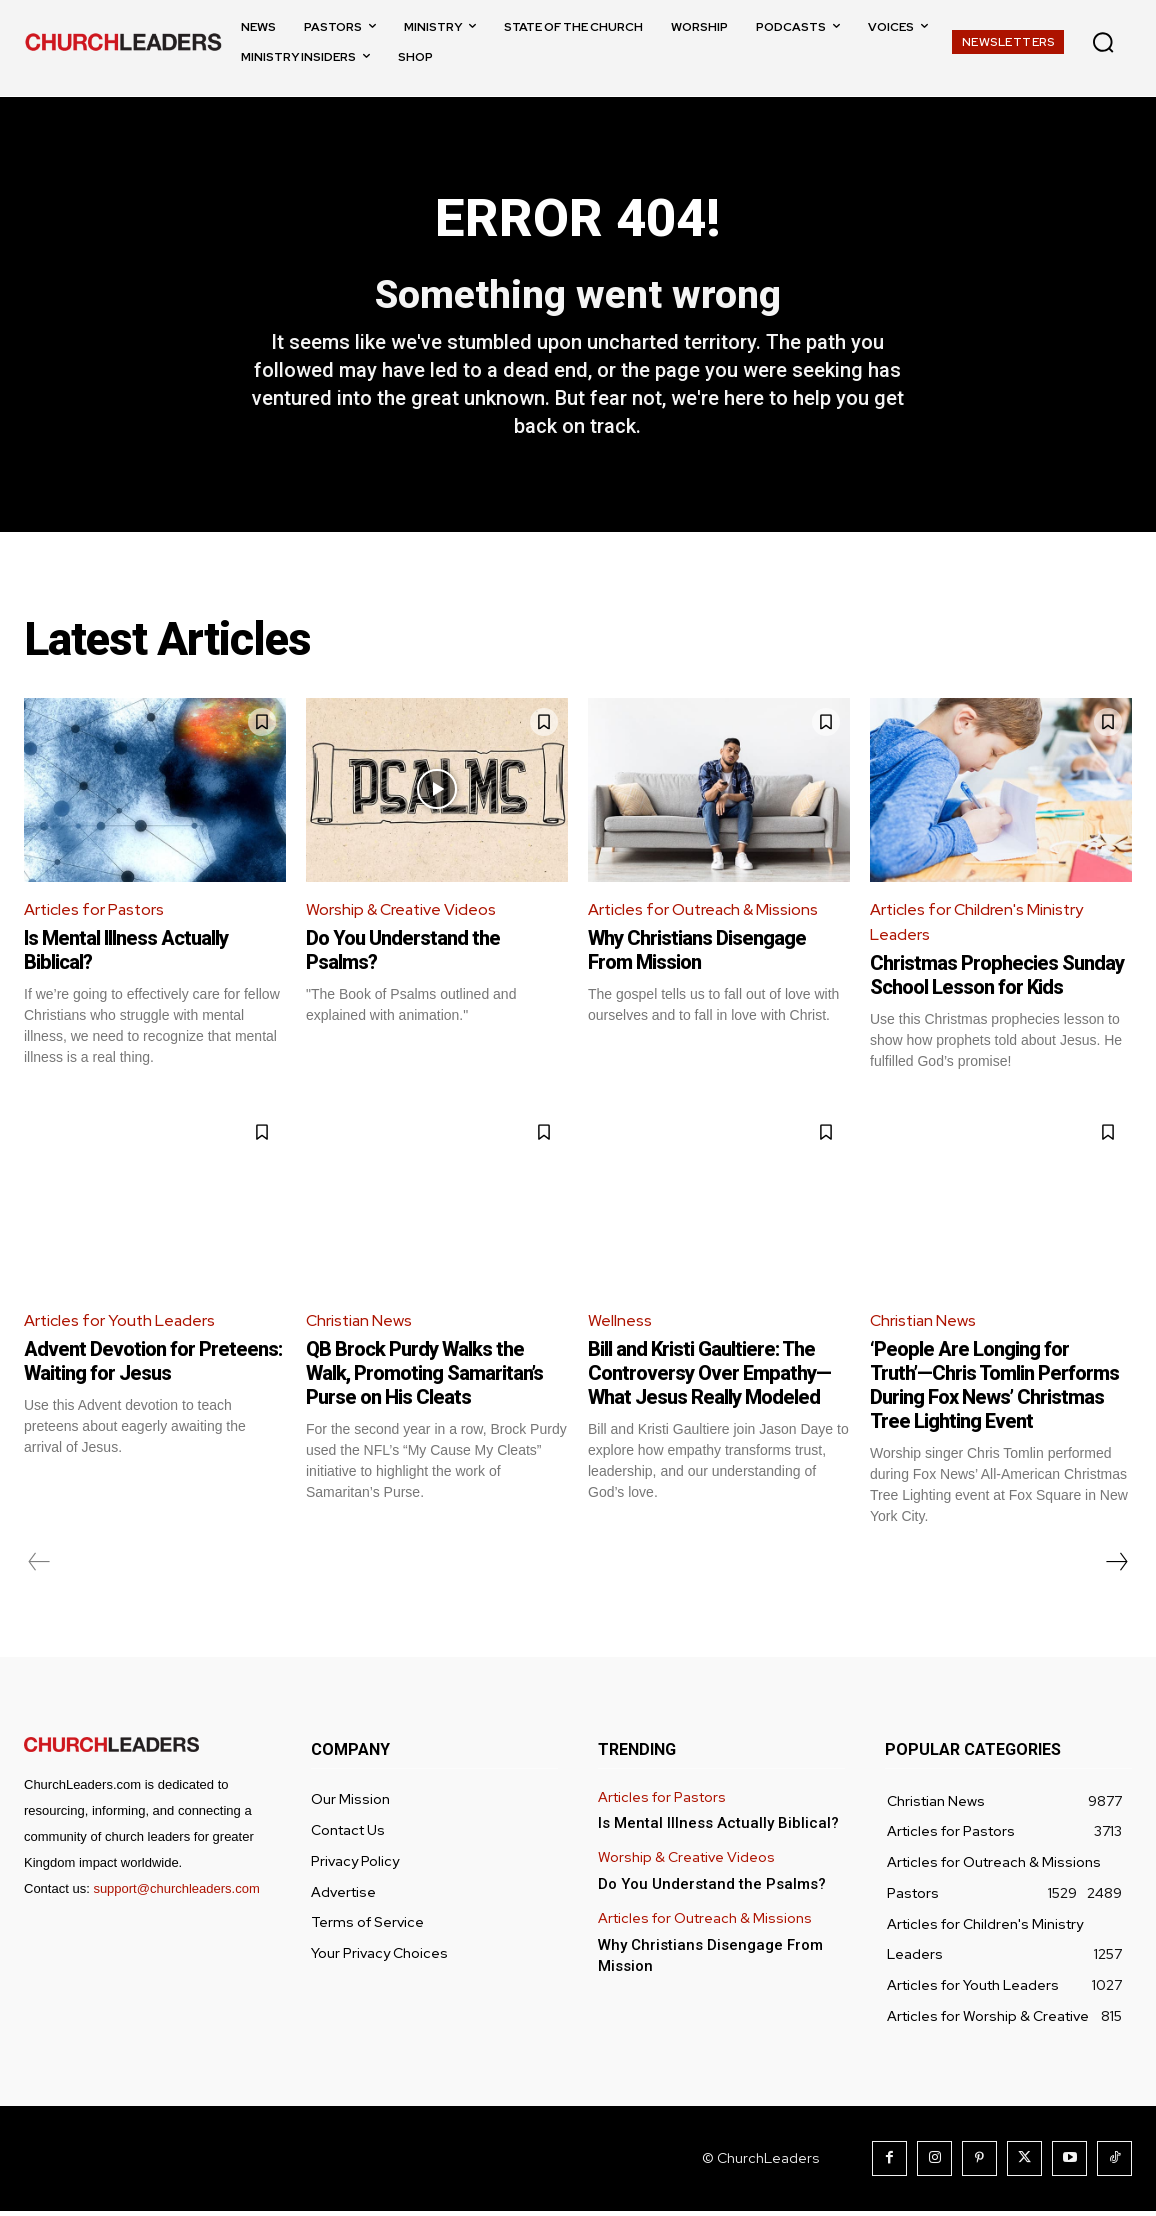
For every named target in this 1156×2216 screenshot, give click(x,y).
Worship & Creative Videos (402, 912)
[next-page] (1116, 1567)
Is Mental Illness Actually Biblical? (718, 1828)
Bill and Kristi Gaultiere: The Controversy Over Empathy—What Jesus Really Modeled (709, 1378)
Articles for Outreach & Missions (705, 912)
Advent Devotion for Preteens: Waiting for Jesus (153, 1366)
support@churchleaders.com (176, 1893)
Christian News (360, 1324)
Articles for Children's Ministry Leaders (977, 925)
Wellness (620, 1324)
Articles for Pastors (95, 912)
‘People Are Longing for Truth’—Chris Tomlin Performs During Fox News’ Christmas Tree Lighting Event (994, 1390)
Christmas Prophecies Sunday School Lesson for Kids (997, 980)
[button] (1103, 42)
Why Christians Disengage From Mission (697, 954)
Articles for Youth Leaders (121, 1324)
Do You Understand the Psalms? (712, 1889)
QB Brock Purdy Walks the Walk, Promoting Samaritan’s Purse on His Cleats (424, 1378)
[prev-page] (39, 1567)
